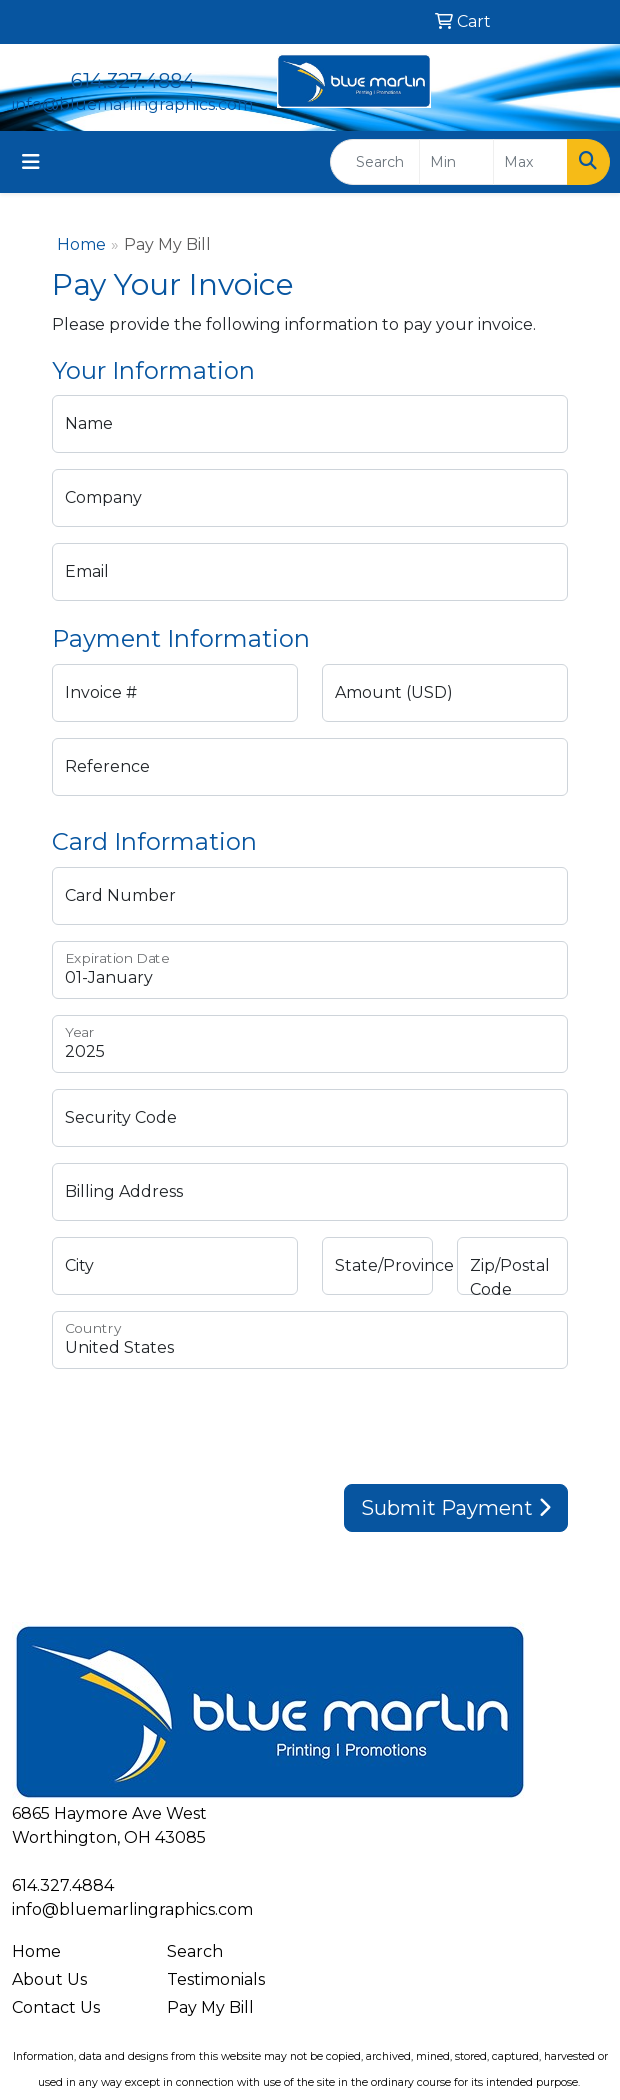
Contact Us (56, 2007)
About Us (49, 1979)
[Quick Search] (375, 162)
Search (195, 1951)
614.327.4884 (133, 81)
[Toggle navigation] (31, 162)
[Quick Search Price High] (530, 162)
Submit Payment (456, 1508)
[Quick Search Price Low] (456, 162)
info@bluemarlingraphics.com (132, 104)
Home (81, 244)
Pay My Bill (210, 2007)
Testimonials (216, 1979)
